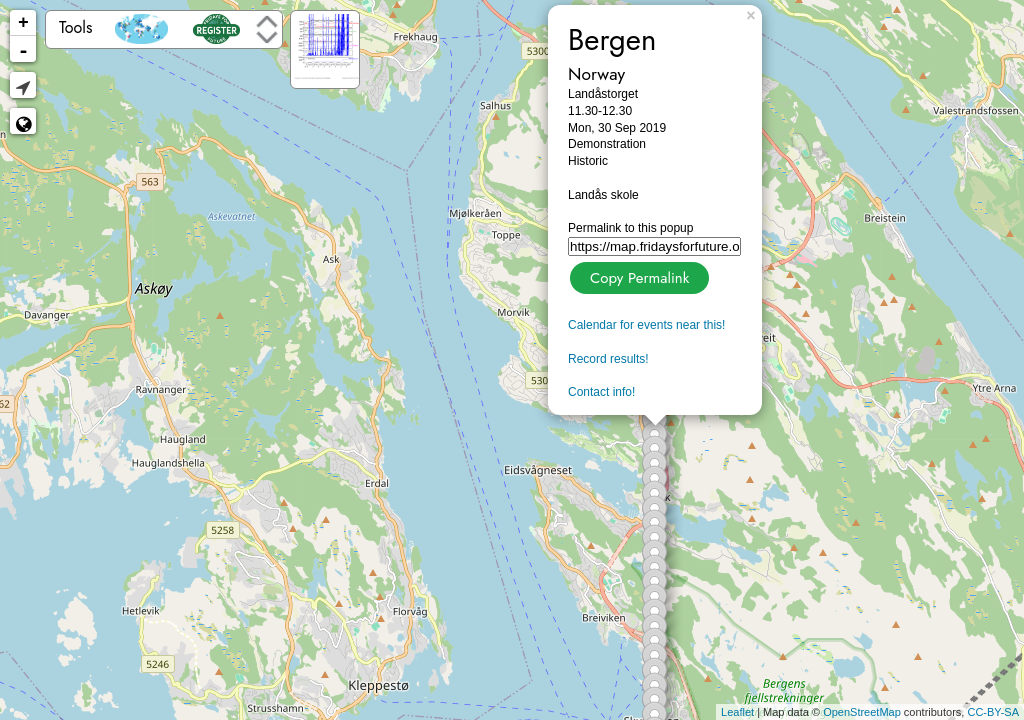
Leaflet (737, 712)
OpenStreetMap (862, 712)
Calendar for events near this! (646, 325)
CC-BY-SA (993, 712)
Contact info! (601, 392)
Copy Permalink (637, 275)
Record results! (608, 359)
